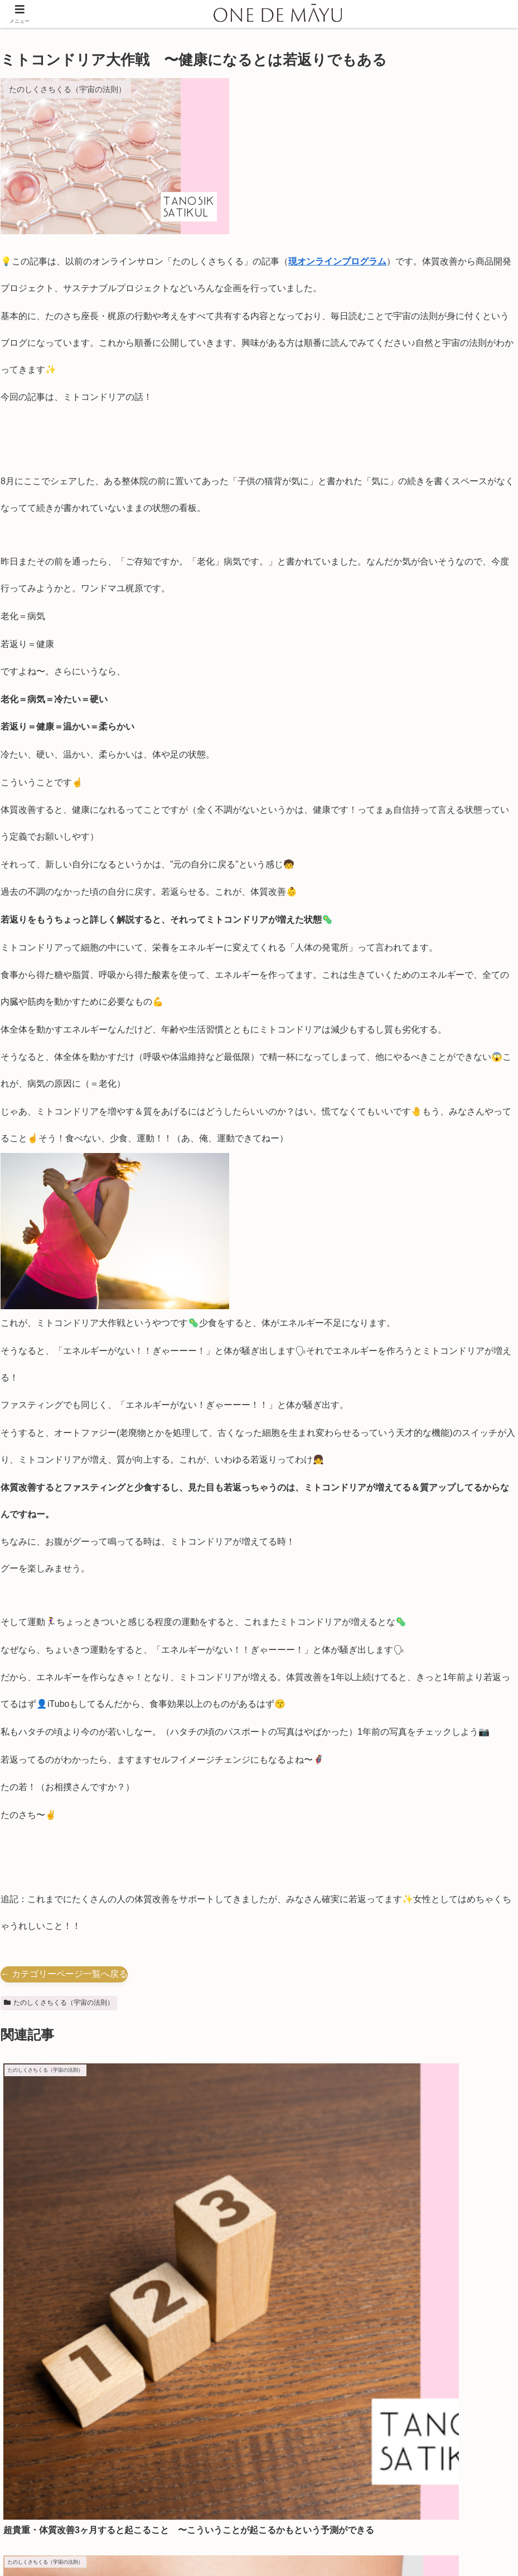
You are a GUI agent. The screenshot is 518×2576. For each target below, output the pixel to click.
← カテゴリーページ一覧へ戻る (64, 1974)
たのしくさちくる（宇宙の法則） (59, 2002)
